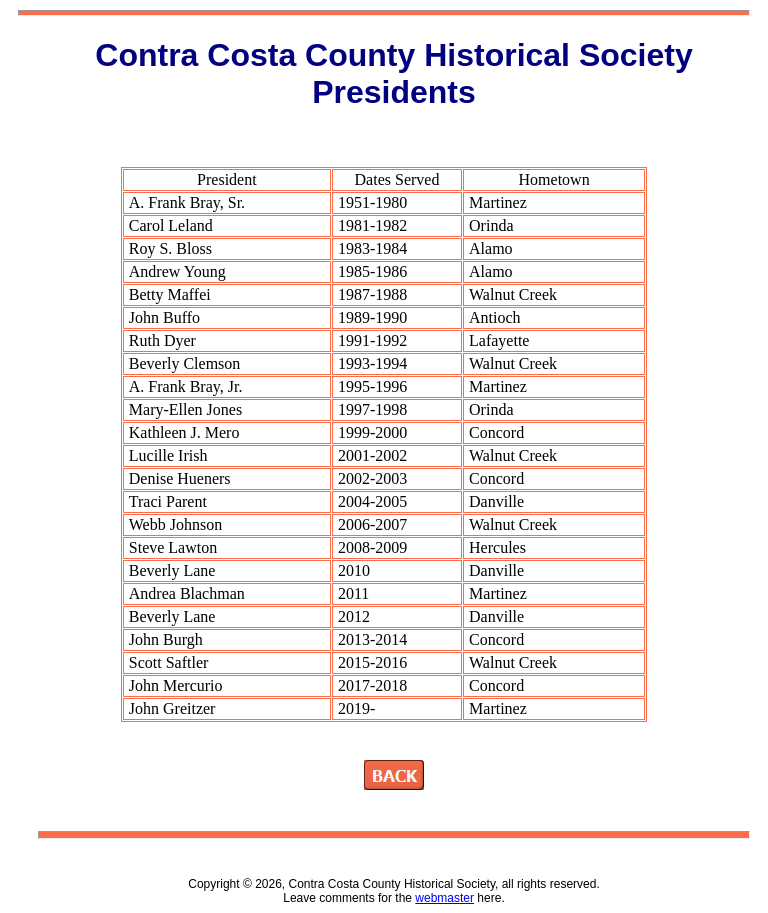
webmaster (444, 898)
